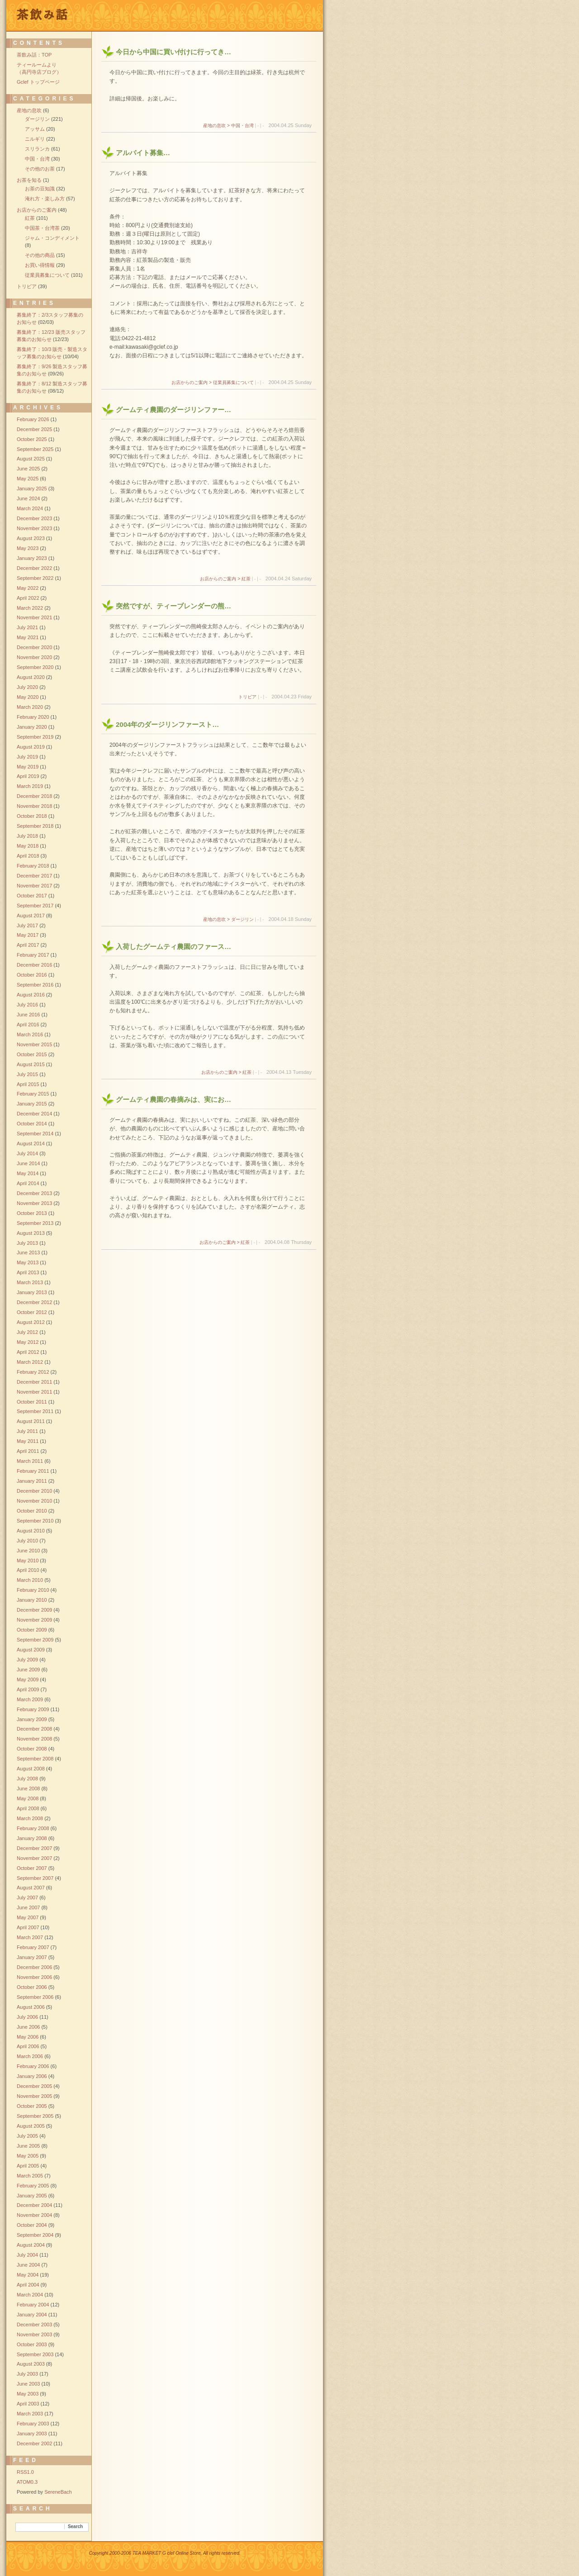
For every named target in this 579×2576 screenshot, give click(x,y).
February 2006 (33, 2066)
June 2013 (28, 1252)
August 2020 (31, 677)
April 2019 (28, 776)
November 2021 (34, 617)
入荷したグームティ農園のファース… (173, 946)
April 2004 (28, 2284)
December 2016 (34, 965)
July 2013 (27, 1243)
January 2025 (32, 488)
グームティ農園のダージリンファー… (173, 409)
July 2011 (27, 1431)
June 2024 (28, 498)
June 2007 (28, 1907)
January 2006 (32, 2076)
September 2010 (35, 1520)
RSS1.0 (25, 2472)
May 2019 (27, 766)
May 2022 (27, 588)
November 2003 (34, 2334)
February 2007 (33, 1947)
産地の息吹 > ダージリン (228, 919)
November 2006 (34, 1977)
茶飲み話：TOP (34, 54)
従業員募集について (47, 275)
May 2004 (27, 2274)
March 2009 (30, 1699)
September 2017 (35, 905)
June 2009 (28, 1669)
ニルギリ (35, 139)
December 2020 (34, 647)
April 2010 (28, 1570)
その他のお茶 (40, 168)
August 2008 (31, 1768)
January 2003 (32, 2433)
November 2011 (34, 1392)
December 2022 (34, 568)
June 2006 (28, 2027)
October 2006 (32, 1987)
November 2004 (34, 2215)
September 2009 (35, 1639)
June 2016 (28, 1014)
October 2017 (32, 895)
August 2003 (31, 2364)
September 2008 (35, 1758)
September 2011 (35, 1411)
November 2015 (34, 1044)
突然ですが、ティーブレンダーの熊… (173, 606)
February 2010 (33, 1590)
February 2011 (33, 1471)
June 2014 (28, 1163)
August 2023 (31, 538)
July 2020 (27, 687)
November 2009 (34, 1619)
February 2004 (33, 2304)
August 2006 (31, 2007)
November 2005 (34, 2096)
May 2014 (27, 1173)
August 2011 (31, 1421)
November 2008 (34, 1738)
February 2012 (33, 1372)
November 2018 (34, 806)
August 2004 (31, 2245)
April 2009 (28, 1689)
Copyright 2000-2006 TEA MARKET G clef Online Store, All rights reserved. (165, 2553)
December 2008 (34, 1729)
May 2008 (27, 1798)
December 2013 (34, 1193)
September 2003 (35, 2354)
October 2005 (32, 2106)
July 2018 (27, 836)
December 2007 (34, 1848)
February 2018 (33, 865)
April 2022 (28, 598)
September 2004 (35, 2235)
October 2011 (32, 1401)
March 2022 (30, 608)
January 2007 (32, 1957)
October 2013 (32, 1213)
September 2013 (35, 1223)
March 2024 (30, 508)
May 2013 (27, 1262)
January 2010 (32, 1600)
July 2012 (27, 1332)
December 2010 (34, 1491)
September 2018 (35, 826)
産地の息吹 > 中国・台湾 (228, 125)
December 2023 (34, 518)
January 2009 (32, 1719)
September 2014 (35, 1133)
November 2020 (34, 657)
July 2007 (27, 1897)
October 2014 (32, 1123)
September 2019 (35, 737)
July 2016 (27, 1004)
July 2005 (27, 2136)
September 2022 (35, 578)
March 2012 (30, 1362)
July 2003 (27, 2374)
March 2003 (30, 2413)
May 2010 (27, 1560)
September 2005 (35, 2116)
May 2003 (27, 2393)
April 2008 (28, 1808)
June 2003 (28, 2383)
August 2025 (31, 458)
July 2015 (27, 1074)
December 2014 (34, 1113)
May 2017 (27, 935)
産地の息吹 (29, 110)
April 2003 (28, 2403)
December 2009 (34, 1610)
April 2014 (28, 1183)
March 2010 (30, 1580)
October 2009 (32, 1629)
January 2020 (32, 727)
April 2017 (28, 945)
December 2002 (34, 2443)
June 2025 (28, 468)
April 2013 (28, 1272)
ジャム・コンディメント (52, 238)
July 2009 (27, 1659)
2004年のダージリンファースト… (167, 724)
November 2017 (34, 885)
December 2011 (34, 1382)
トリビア (247, 696)
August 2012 (31, 1322)
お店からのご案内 (37, 210)
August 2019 (31, 747)
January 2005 (32, 2195)
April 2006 (28, 2046)
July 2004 (27, 2255)
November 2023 (34, 528)
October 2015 (32, 1054)
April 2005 (28, 2165)
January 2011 (32, 1481)
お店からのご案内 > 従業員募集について (212, 382)
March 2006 (30, 2056)
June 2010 (28, 1550)
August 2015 (31, 1064)
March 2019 (30, 786)
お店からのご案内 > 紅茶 (225, 578)
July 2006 (27, 2017)
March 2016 (30, 1034)
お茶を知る (29, 180)
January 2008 (32, 1838)
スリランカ (37, 149)
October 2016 (32, 974)
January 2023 (32, 558)
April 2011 (28, 1451)
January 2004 (32, 2314)
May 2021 (27, 637)
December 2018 (34, 796)
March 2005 (30, 2175)
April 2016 (28, 1024)
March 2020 (30, 707)
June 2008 (28, 1788)
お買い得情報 (40, 265)
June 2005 (28, 2146)
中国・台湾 (37, 158)
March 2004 (30, 2294)
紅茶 (30, 218)
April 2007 (28, 1927)
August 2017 (31, 915)
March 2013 (30, 1282)
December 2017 (34, 875)
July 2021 (27, 627)
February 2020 (33, 717)
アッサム (35, 129)
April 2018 (28, 856)
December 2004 (34, 2205)
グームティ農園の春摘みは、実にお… (173, 1099)
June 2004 (28, 2265)
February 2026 (33, 419)
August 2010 (31, 1530)
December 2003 (34, 2324)
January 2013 (32, 1292)
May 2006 (27, 2037)
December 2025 (34, 429)
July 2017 (27, 925)
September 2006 (35, 1997)
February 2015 (33, 1093)
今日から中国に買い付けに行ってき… (173, 52)
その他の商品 (40, 255)
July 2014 (27, 1153)
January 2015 (32, 1103)
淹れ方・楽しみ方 (45, 198)
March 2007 (30, 1937)
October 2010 (32, 1510)
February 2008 (33, 1828)
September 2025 (35, 449)
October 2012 (32, 1312)
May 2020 (27, 697)
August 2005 (31, 2126)
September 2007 (35, 1878)
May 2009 (27, 1679)
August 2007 (31, 1887)
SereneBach (58, 2492)
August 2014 (31, 1143)
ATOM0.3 (27, 2482)
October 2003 (32, 2344)
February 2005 (33, 2185)
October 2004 (32, 2225)
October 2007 (32, 1868)
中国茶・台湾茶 (42, 228)
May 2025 (27, 478)
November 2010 (34, 1501)
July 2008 (27, 1778)
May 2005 (27, 2156)
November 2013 (34, 1203)
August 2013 (31, 1233)
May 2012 (27, 1342)
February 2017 (33, 955)
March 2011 (30, 1461)
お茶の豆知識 (40, 188)
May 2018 (27, 846)
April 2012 (28, 1352)
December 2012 (34, 1302)
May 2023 (27, 548)
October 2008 (32, 1748)
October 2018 (32, 816)
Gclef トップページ (38, 82)
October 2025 (32, 439)
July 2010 (27, 1540)
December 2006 (34, 1967)
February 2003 (33, 2423)
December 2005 (34, 2086)
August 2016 (31, 994)
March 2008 (30, 1818)
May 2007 (27, 1917)
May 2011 (27, 1441)
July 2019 (27, 756)
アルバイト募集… (143, 153)
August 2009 (31, 1649)
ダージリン (37, 119)
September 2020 (35, 667)
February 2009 (33, 1709)
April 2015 (28, 1084)
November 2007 (34, 1858)
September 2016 (35, 984)
